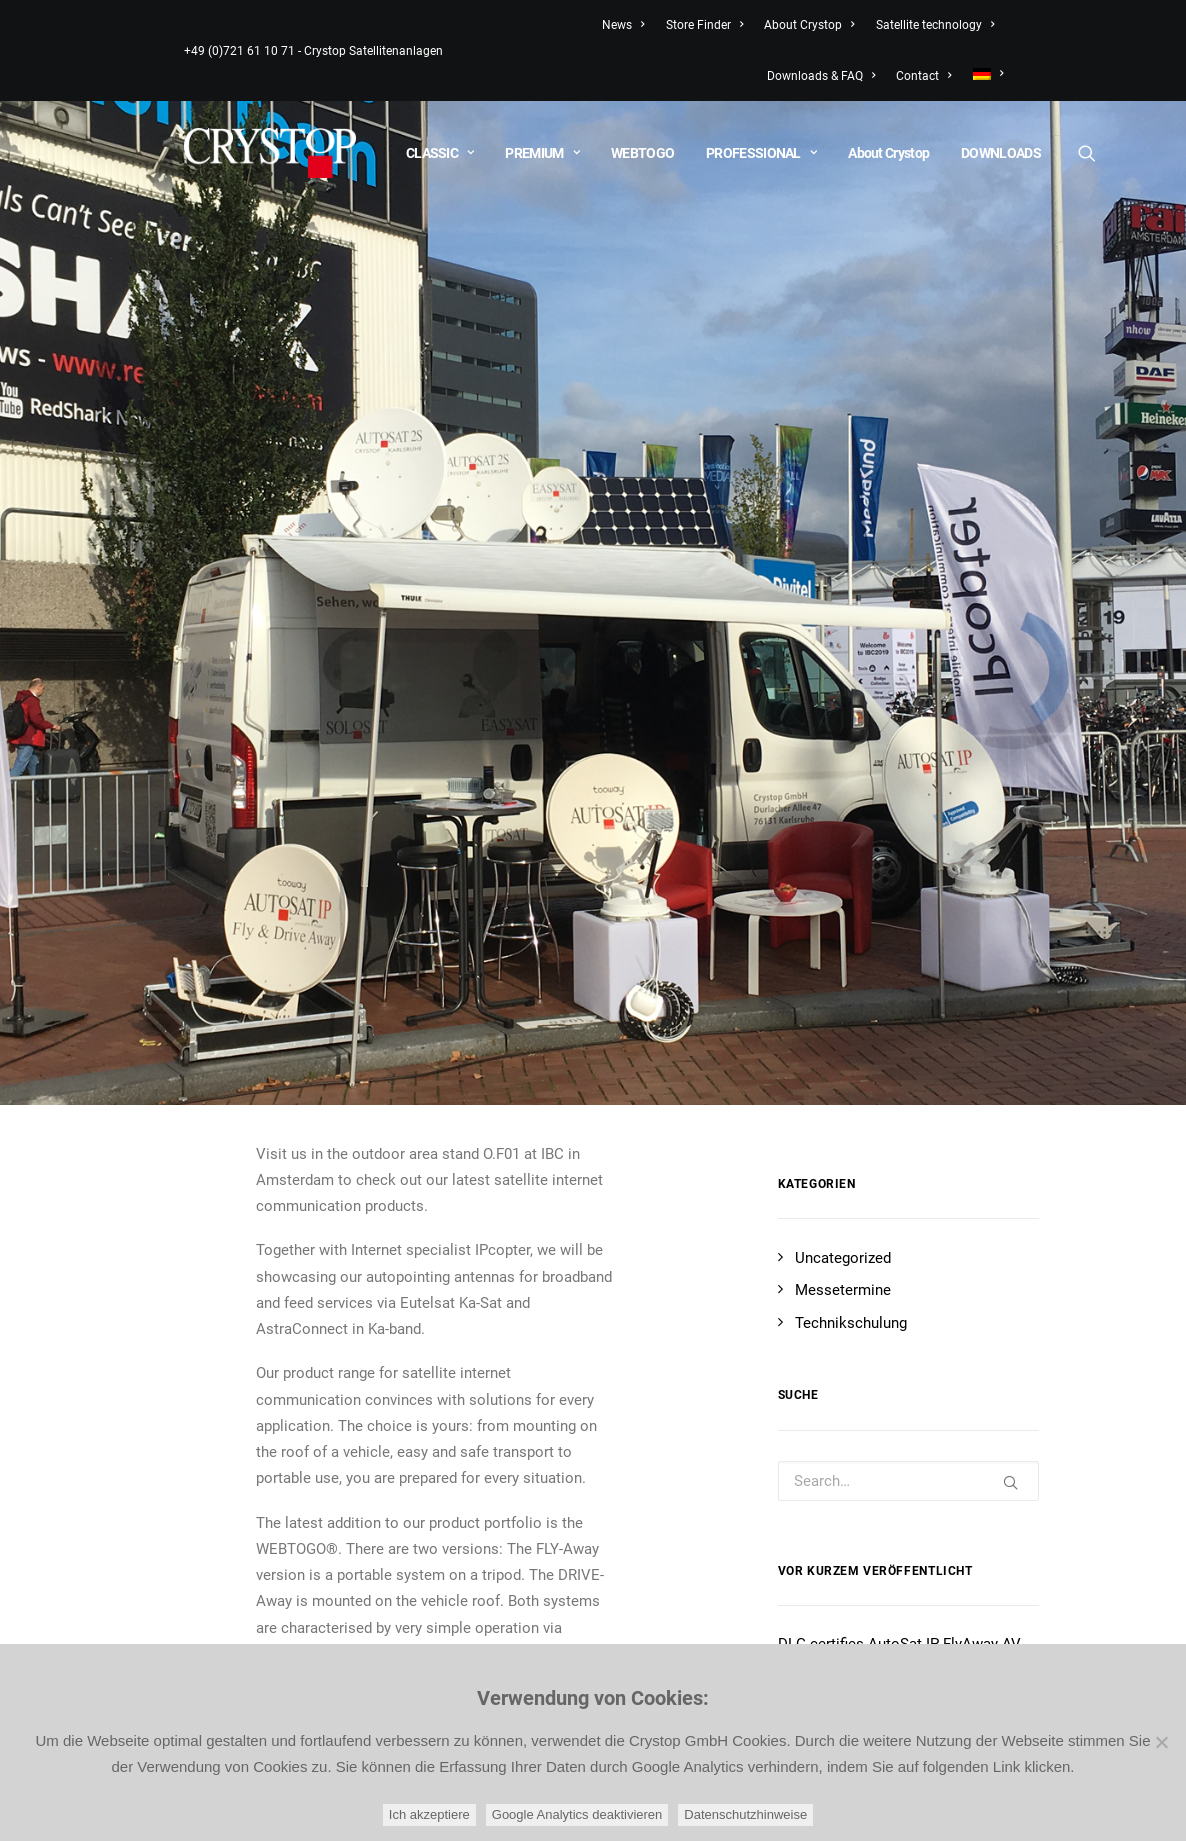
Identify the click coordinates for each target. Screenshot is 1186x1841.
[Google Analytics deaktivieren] (1161, 1742)
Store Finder (704, 25)
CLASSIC (440, 153)
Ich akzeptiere (429, 1814)
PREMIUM (542, 153)
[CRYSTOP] (270, 153)
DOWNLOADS (1001, 153)
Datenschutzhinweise (745, 1814)
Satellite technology (935, 25)
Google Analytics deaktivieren (577, 1814)
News (623, 25)
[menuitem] (983, 74)
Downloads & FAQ (821, 76)
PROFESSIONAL (761, 153)
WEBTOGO (642, 153)
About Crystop (809, 25)
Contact (923, 76)
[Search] (1086, 153)
